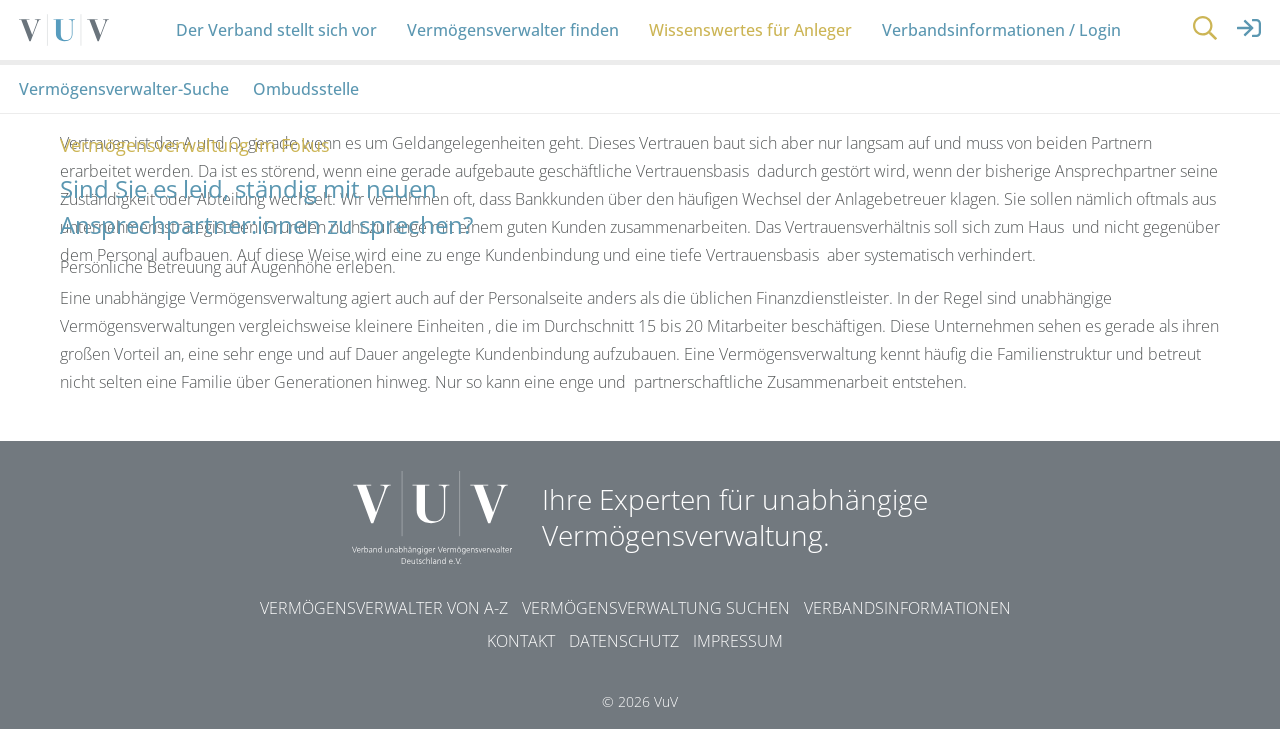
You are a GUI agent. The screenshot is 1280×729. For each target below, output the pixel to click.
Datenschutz (624, 641)
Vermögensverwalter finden (513, 30)
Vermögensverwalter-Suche (124, 89)
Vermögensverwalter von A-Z (384, 608)
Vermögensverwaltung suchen (656, 608)
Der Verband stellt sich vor (276, 30)
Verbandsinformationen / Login (1001, 30)
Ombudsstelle (306, 89)
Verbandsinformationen (907, 608)
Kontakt (521, 641)
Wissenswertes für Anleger (750, 30)
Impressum (738, 641)
